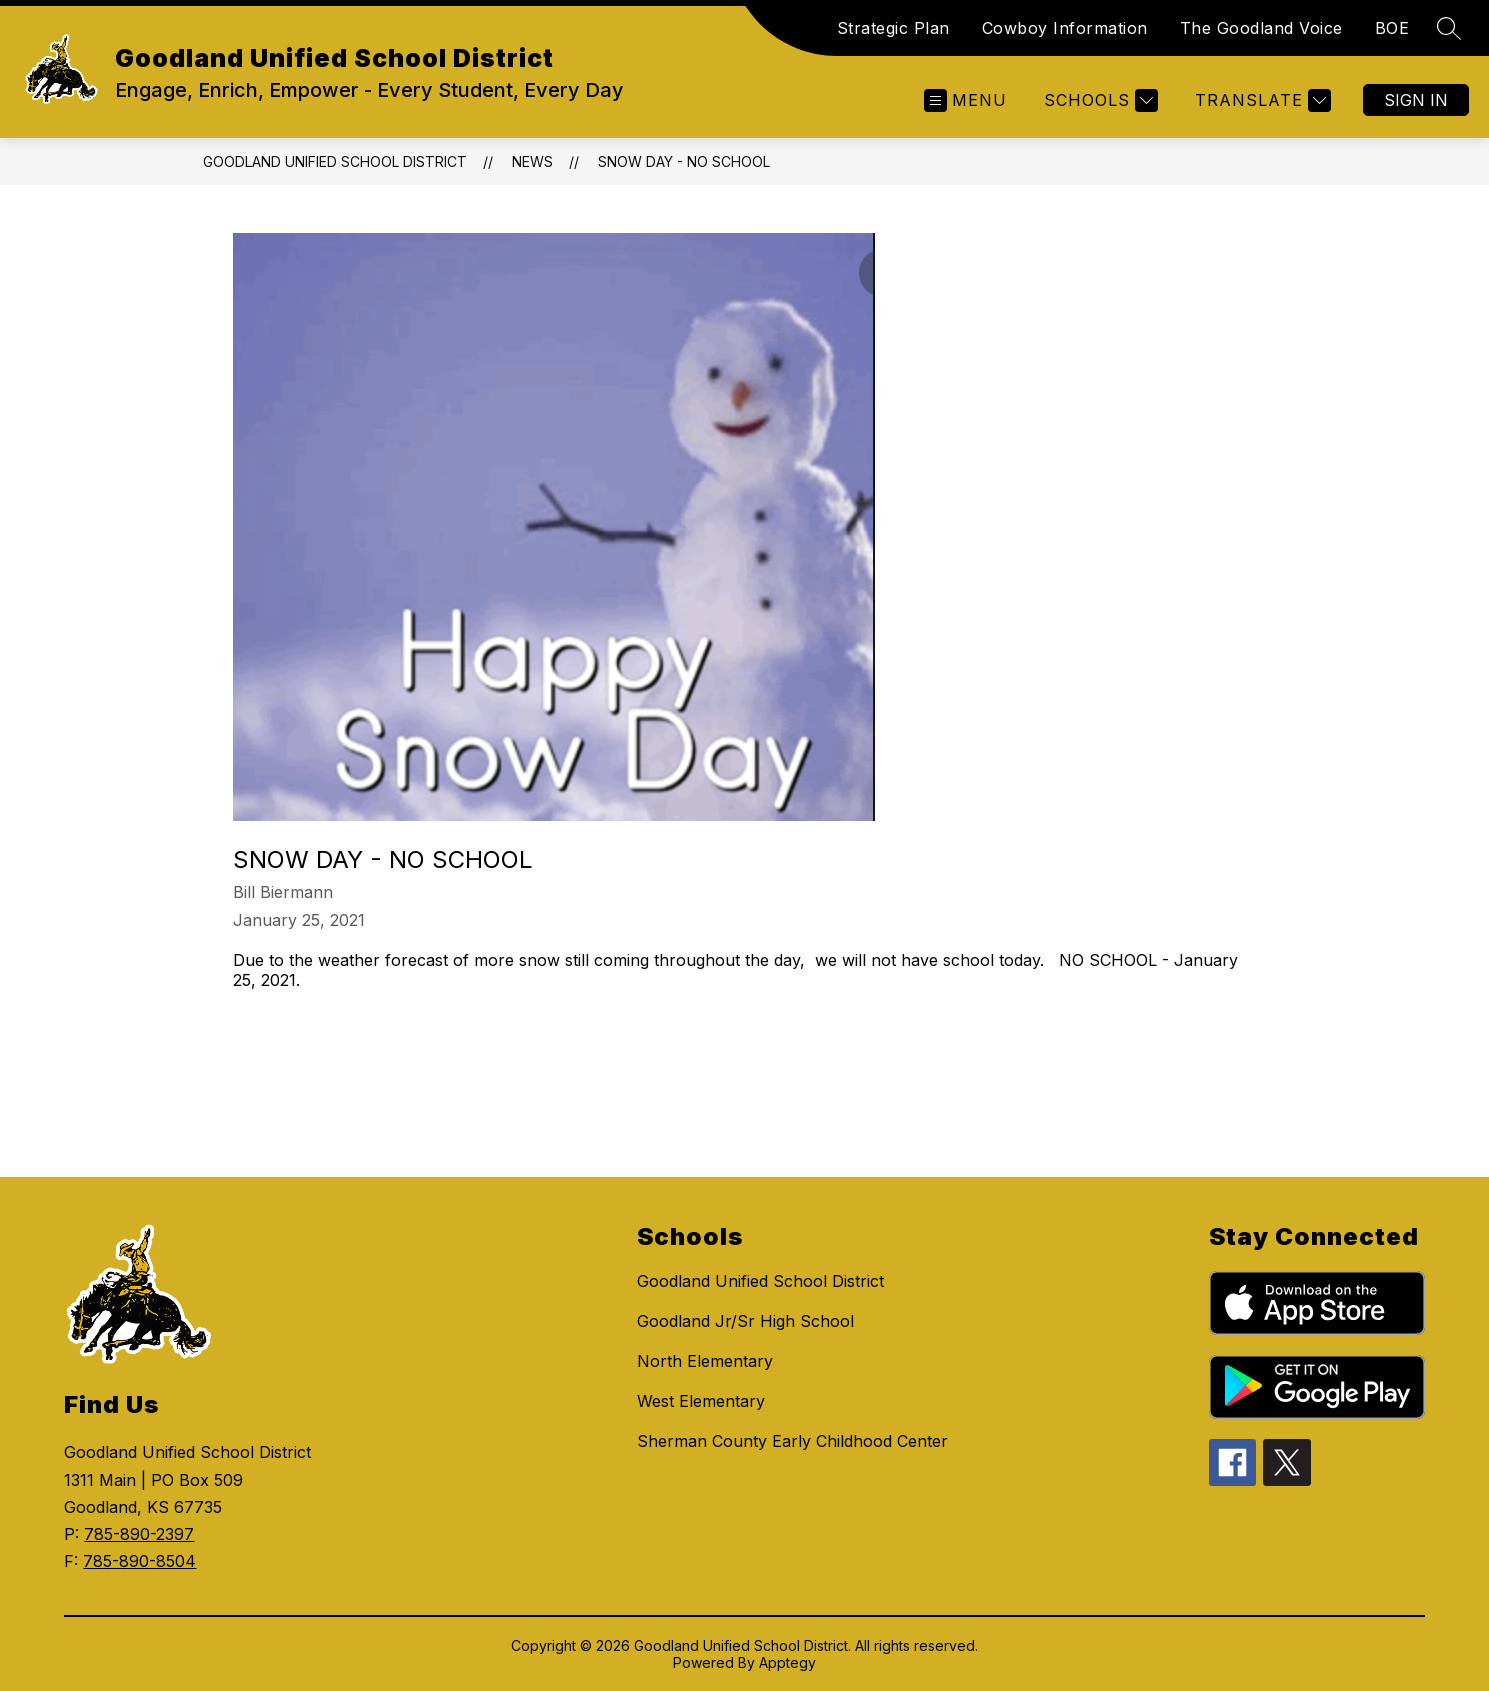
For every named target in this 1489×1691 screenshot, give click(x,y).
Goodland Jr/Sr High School (745, 1321)
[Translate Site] (1260, 100)
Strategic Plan (893, 28)
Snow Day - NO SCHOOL (684, 161)
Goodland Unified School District (335, 161)
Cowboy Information (1065, 28)
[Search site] (1449, 28)
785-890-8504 (139, 1561)
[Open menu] (965, 100)
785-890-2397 (139, 1534)
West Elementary (701, 1401)
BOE (1392, 28)
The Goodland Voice (1261, 28)
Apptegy (787, 1662)
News (532, 161)
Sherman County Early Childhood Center (792, 1441)
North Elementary (705, 1361)
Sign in (1416, 100)
